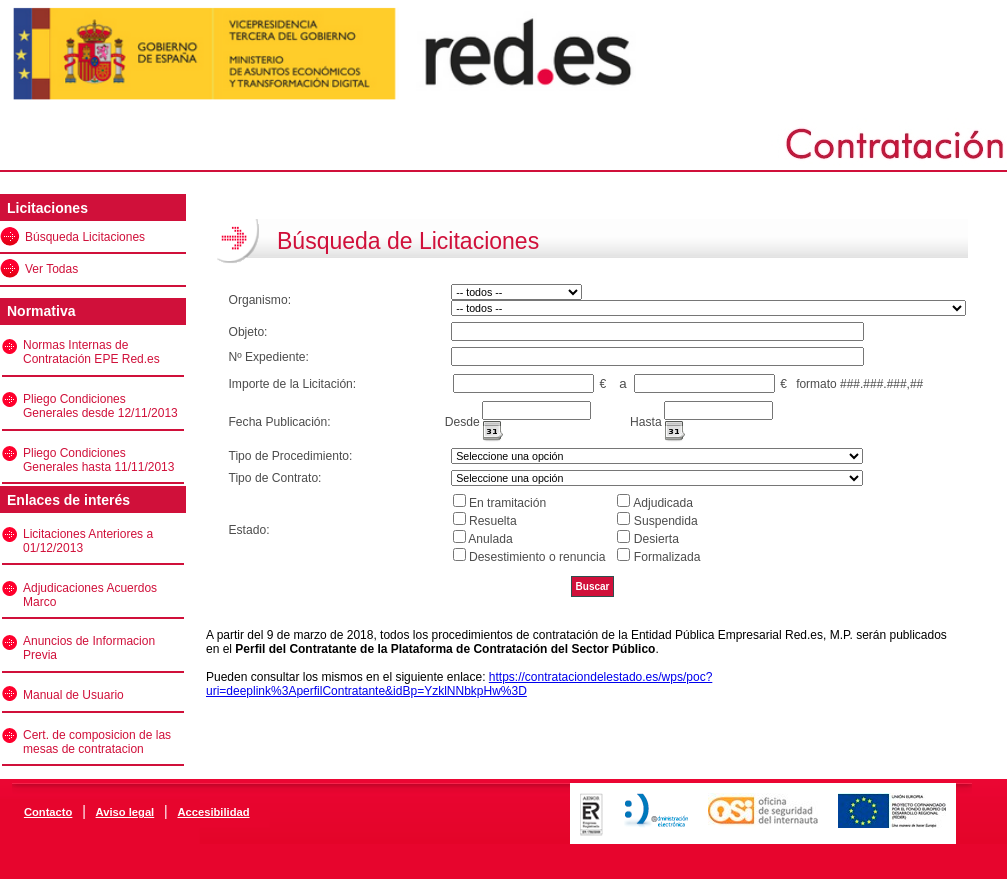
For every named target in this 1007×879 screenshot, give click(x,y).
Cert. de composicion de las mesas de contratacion (97, 742)
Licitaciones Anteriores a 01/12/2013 (88, 541)
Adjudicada (663, 503)
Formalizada (667, 557)
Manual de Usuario (73, 695)
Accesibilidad (213, 812)
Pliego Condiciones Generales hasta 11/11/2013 (98, 460)
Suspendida (666, 521)
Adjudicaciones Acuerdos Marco (90, 595)
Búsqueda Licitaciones (85, 237)
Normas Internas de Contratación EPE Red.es (91, 352)
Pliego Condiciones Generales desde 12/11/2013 (100, 406)
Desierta (656, 539)
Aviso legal (125, 812)
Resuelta (493, 521)
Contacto (48, 812)
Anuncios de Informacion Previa (89, 648)
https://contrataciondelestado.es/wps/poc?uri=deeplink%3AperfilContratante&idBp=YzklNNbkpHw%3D (459, 684)
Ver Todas (51, 269)
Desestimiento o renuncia (537, 557)
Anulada (490, 539)
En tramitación (507, 503)
